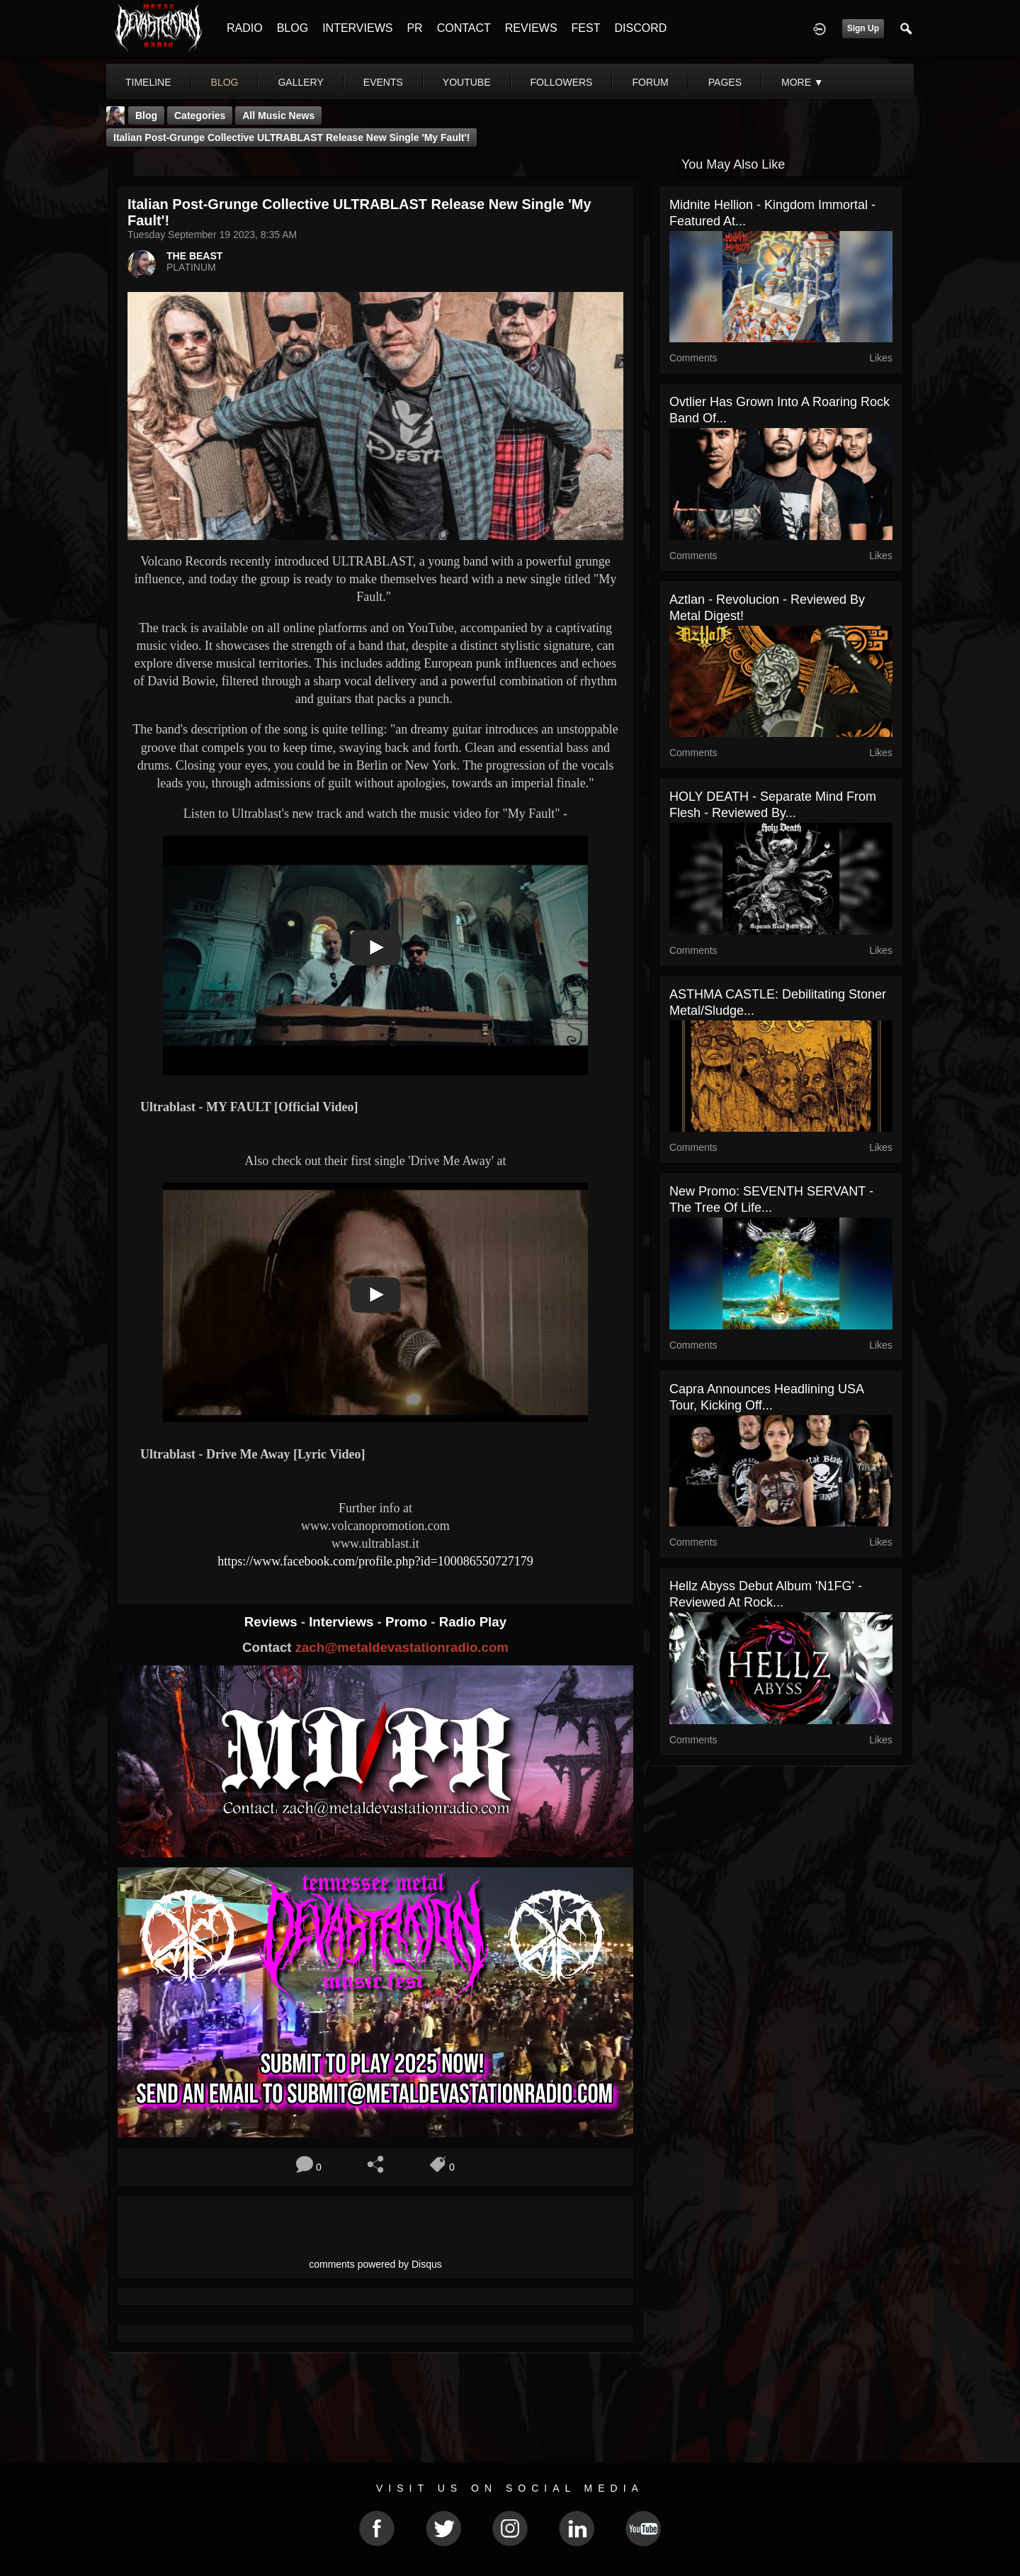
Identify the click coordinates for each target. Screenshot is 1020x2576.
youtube (467, 82)
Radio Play (472, 1621)
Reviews (272, 1621)
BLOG (292, 28)
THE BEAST (194, 255)
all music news (278, 115)
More (802, 82)
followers (562, 82)
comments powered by (375, 2264)
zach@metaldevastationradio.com (402, 1647)
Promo (408, 1621)
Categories (199, 115)
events (383, 82)
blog (225, 82)
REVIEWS (531, 28)
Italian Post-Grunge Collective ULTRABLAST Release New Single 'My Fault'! (291, 137)
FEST (586, 28)
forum (650, 82)
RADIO (245, 28)
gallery (300, 82)
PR (414, 28)
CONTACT (464, 28)
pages (725, 82)
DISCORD (640, 28)
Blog (146, 115)
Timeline (148, 82)
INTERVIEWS (357, 28)
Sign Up (863, 28)
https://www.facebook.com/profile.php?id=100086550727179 (375, 1561)
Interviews (343, 1621)
